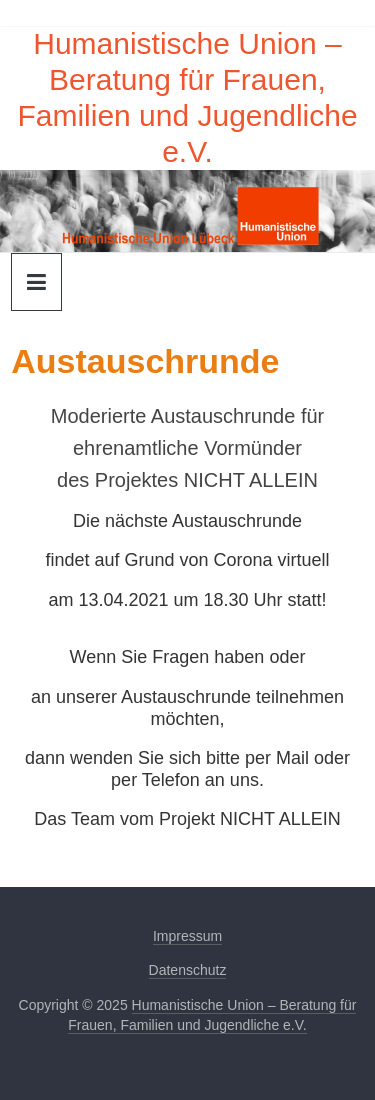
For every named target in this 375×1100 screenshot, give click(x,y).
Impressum (187, 936)
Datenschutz (188, 970)
